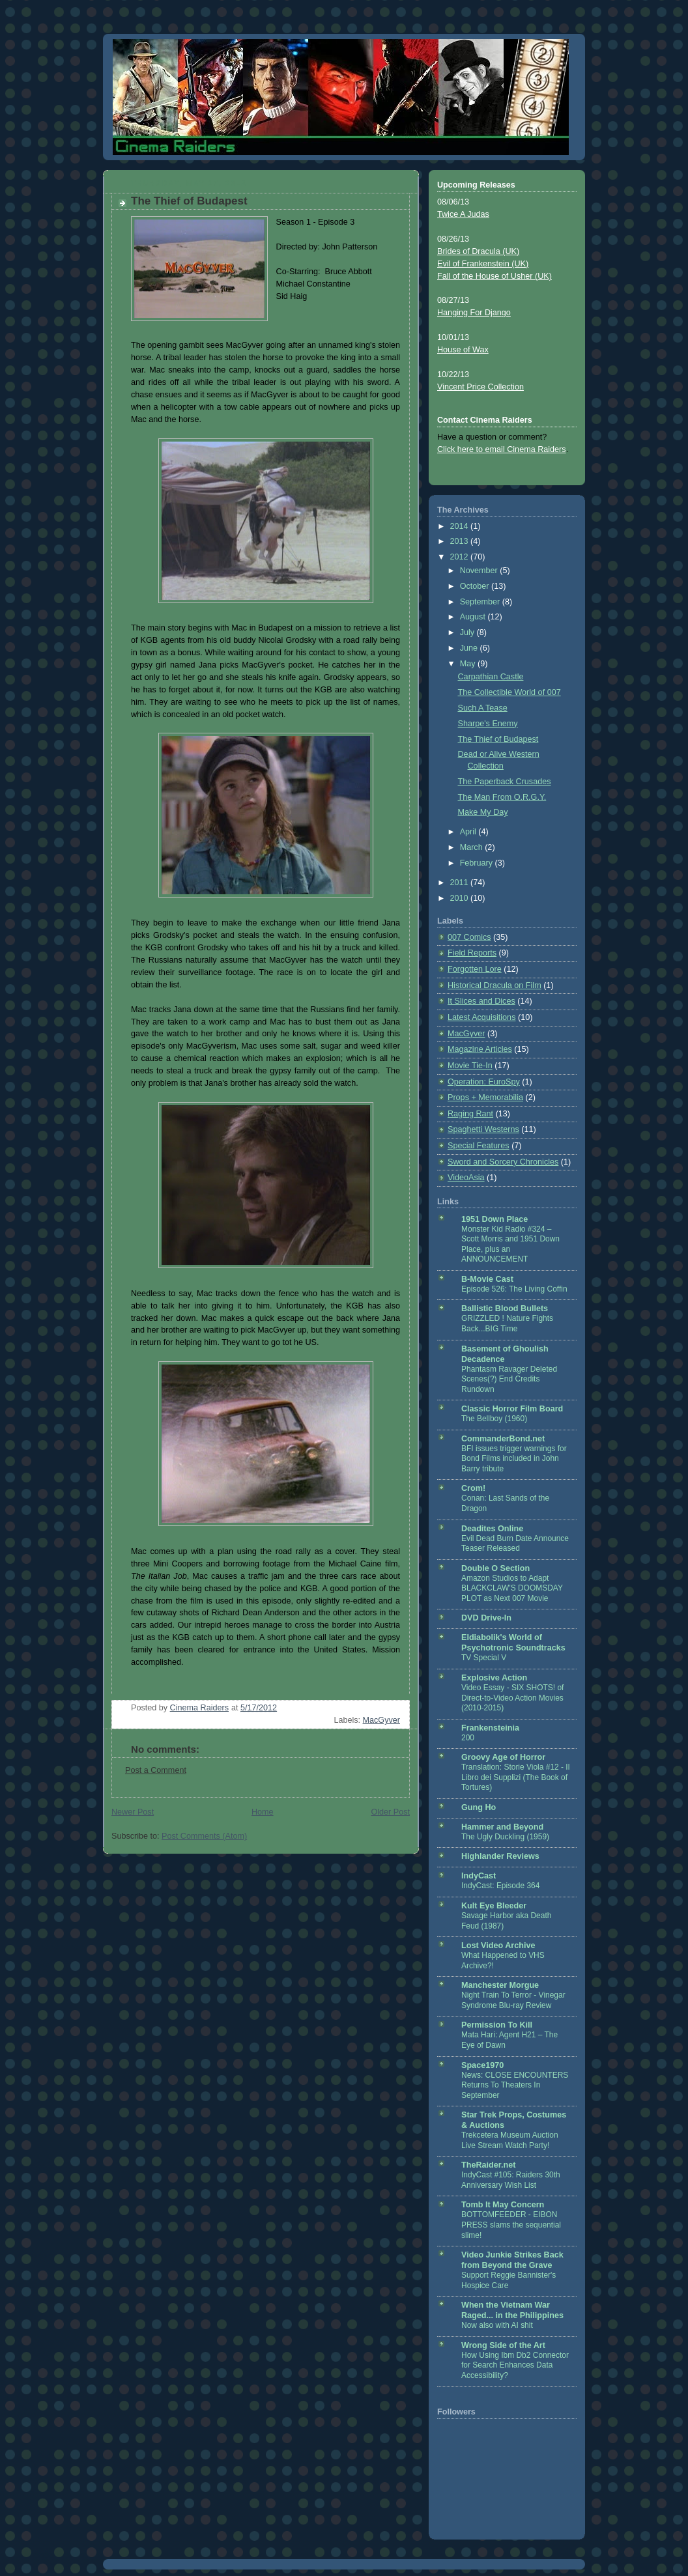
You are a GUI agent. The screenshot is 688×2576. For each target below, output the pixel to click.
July (468, 632)
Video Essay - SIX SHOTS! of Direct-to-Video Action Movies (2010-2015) (512, 1697)
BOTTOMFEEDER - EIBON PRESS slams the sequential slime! (511, 2224)
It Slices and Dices (481, 1001)
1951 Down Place (494, 1219)
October (475, 586)
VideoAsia (466, 1177)
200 (467, 1737)
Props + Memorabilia (485, 1097)
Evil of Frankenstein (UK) (482, 263)
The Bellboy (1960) (494, 1418)
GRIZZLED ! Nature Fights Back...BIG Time (507, 1323)
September (481, 601)
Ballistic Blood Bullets (504, 1308)
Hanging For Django (474, 312)
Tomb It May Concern (502, 2204)
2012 (460, 556)
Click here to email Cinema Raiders (501, 449)
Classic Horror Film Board (512, 1408)
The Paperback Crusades (504, 781)
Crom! (473, 1488)
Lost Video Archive (498, 1945)
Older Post (390, 1812)
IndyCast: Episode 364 (500, 1885)
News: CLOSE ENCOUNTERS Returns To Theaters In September (514, 2085)
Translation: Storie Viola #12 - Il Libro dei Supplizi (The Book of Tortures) (515, 1777)
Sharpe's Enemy (488, 723)
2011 (460, 882)
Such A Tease (483, 708)
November (480, 570)
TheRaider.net (488, 2165)
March (472, 847)
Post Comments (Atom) (204, 1836)
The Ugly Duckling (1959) (505, 1836)
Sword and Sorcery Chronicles (503, 1162)
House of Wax (463, 349)
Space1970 (482, 2065)
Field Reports (472, 952)
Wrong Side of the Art (503, 2345)
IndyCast (478, 1875)
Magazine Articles (480, 1049)
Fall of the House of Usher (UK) (494, 276)
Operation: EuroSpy (484, 1081)
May (469, 663)
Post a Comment (155, 1770)
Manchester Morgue (500, 1985)
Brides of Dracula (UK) (478, 251)
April (469, 831)
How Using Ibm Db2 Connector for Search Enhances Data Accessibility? (515, 2365)
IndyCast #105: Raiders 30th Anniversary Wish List (510, 2180)
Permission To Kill (496, 2025)
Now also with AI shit (497, 2325)
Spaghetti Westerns (483, 1129)
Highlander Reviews (500, 1856)
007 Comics (469, 937)
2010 (460, 898)
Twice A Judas (463, 214)
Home (262, 1812)
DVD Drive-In (486, 1617)
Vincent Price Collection (480, 386)
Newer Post (132, 1812)
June (470, 648)
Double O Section (495, 1568)
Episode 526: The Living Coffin (514, 1289)
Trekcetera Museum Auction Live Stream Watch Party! (509, 2140)
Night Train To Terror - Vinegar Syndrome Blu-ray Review (513, 2000)
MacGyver (381, 1720)
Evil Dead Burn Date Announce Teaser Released (515, 1543)
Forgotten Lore (475, 969)
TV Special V (483, 1657)
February (477, 863)
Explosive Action (494, 1677)
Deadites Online (492, 1528)
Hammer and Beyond (502, 1827)
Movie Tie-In (470, 1065)
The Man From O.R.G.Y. (502, 797)
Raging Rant (470, 1113)
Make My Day (483, 812)
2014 (460, 526)
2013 (460, 541)
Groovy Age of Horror (503, 1757)
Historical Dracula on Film (494, 985)
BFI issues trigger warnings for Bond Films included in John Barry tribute (514, 1458)
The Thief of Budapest (498, 739)
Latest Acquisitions (481, 1017)
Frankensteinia (490, 1728)
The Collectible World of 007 (509, 692)
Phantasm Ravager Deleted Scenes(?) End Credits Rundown (509, 1379)
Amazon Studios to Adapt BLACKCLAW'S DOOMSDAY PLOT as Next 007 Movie (512, 1588)
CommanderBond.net (503, 1438)
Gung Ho (478, 1807)
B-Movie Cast (487, 1279)
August (474, 616)
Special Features (478, 1145)
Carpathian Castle (491, 676)
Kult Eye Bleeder (493, 1905)
